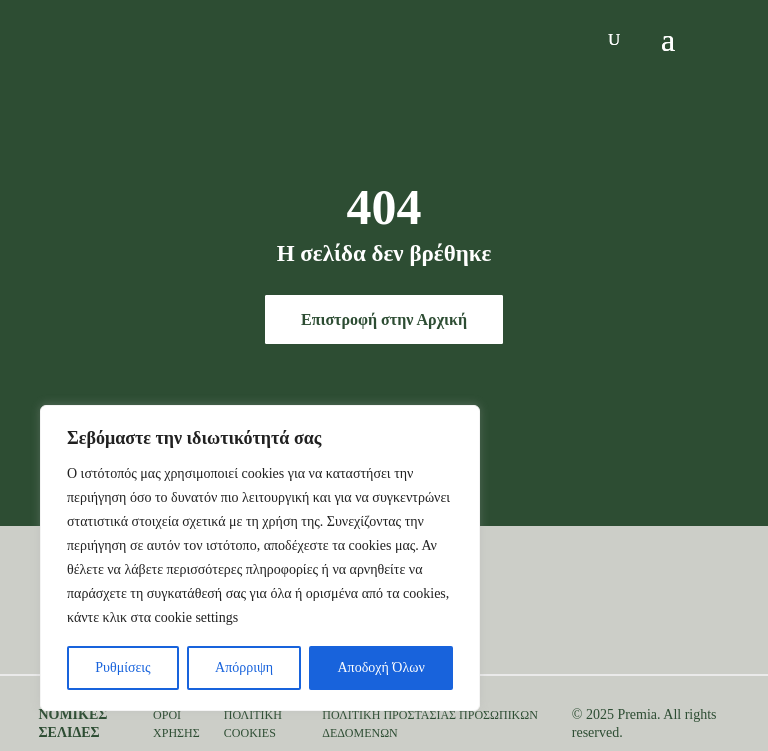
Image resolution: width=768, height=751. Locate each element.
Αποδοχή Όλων (381, 667)
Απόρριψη (244, 667)
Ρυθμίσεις (122, 667)
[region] (260, 558)
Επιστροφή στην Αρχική (384, 319)
